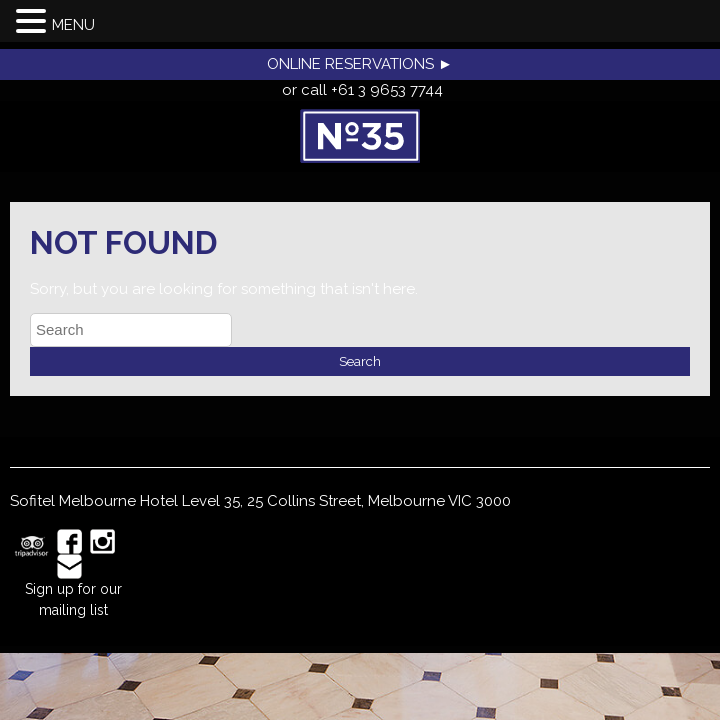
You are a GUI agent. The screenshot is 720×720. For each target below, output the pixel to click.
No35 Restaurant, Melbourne (360, 136)
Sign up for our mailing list (73, 599)
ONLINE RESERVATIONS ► (360, 64)
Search (360, 361)
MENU (73, 25)
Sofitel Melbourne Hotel (94, 501)
